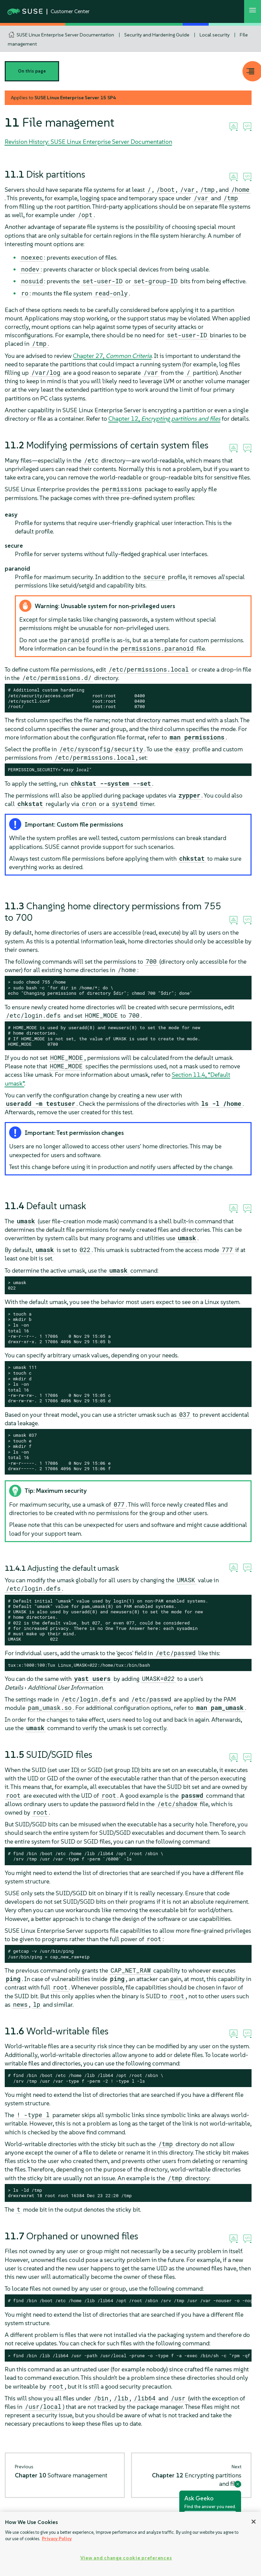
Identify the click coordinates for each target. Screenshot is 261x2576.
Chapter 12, (164, 418)
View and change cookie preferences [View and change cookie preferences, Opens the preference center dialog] (126, 2558)
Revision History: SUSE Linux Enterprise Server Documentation (88, 142)
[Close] (253, 2521)
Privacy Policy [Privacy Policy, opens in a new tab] (57, 2539)
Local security (215, 35)
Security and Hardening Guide (156, 35)
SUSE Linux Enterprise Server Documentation (65, 35)
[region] (130, 2544)
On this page (32, 71)
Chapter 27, (112, 356)
